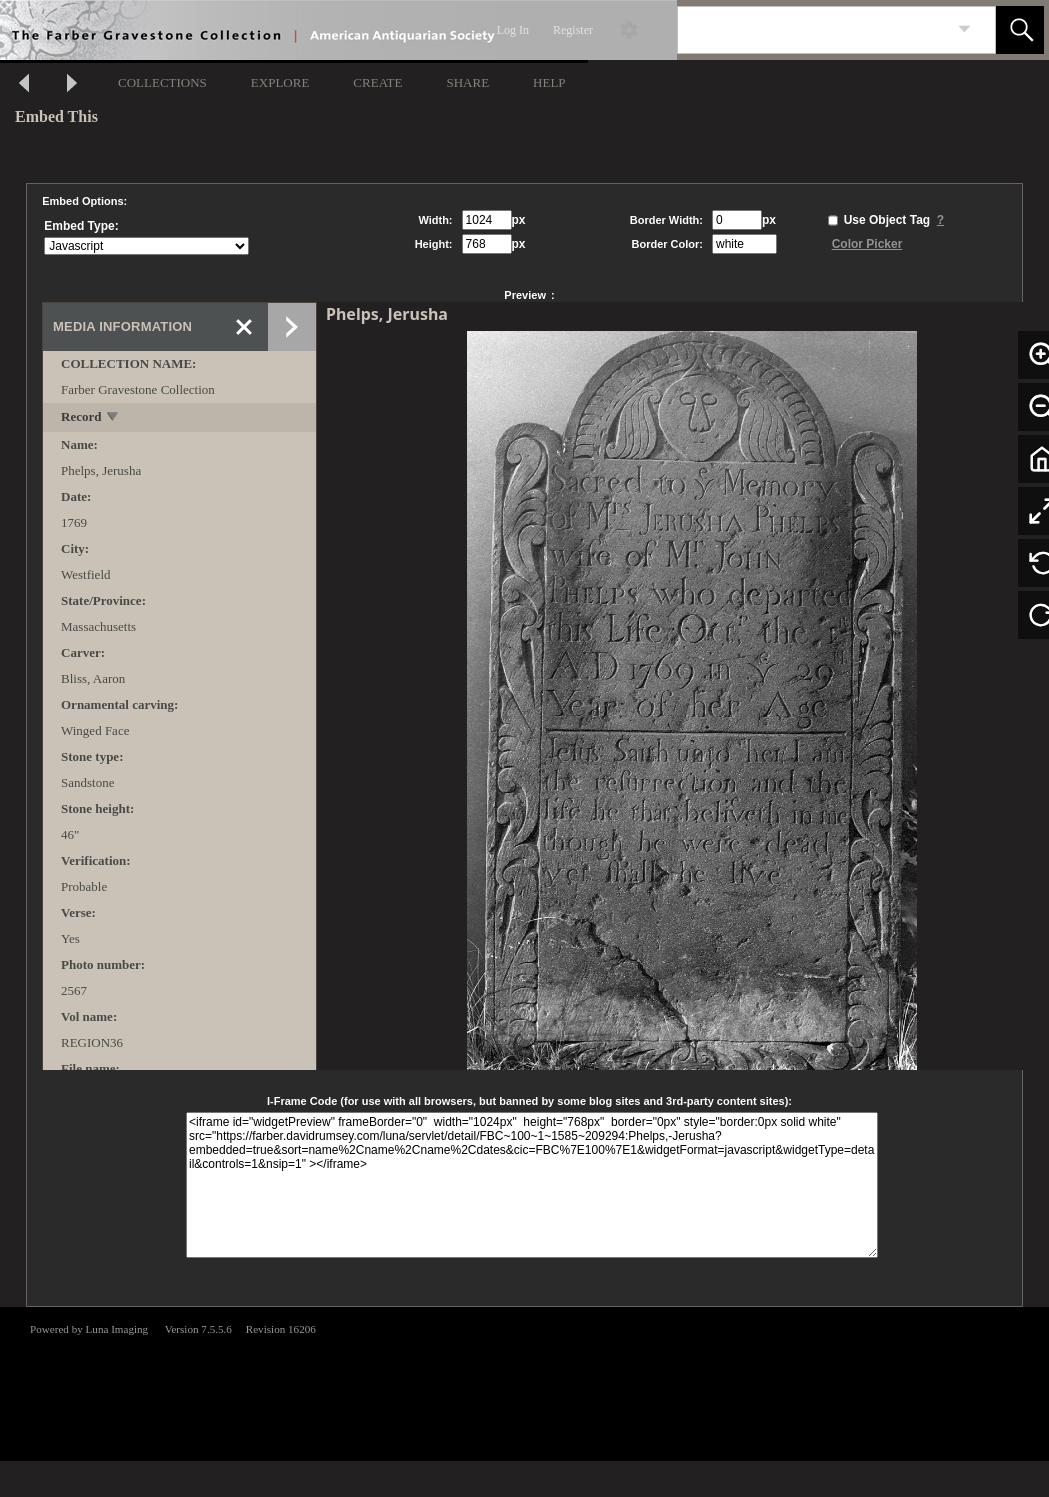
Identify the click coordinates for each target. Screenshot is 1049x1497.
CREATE (377, 82)
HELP (549, 82)
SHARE (467, 82)
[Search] (813, 30)
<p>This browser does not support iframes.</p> (524, 1382)
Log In (513, 30)
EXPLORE (280, 82)
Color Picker (867, 244)
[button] (1020, 30)
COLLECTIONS (162, 82)
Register (573, 30)
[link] (964, 29)
